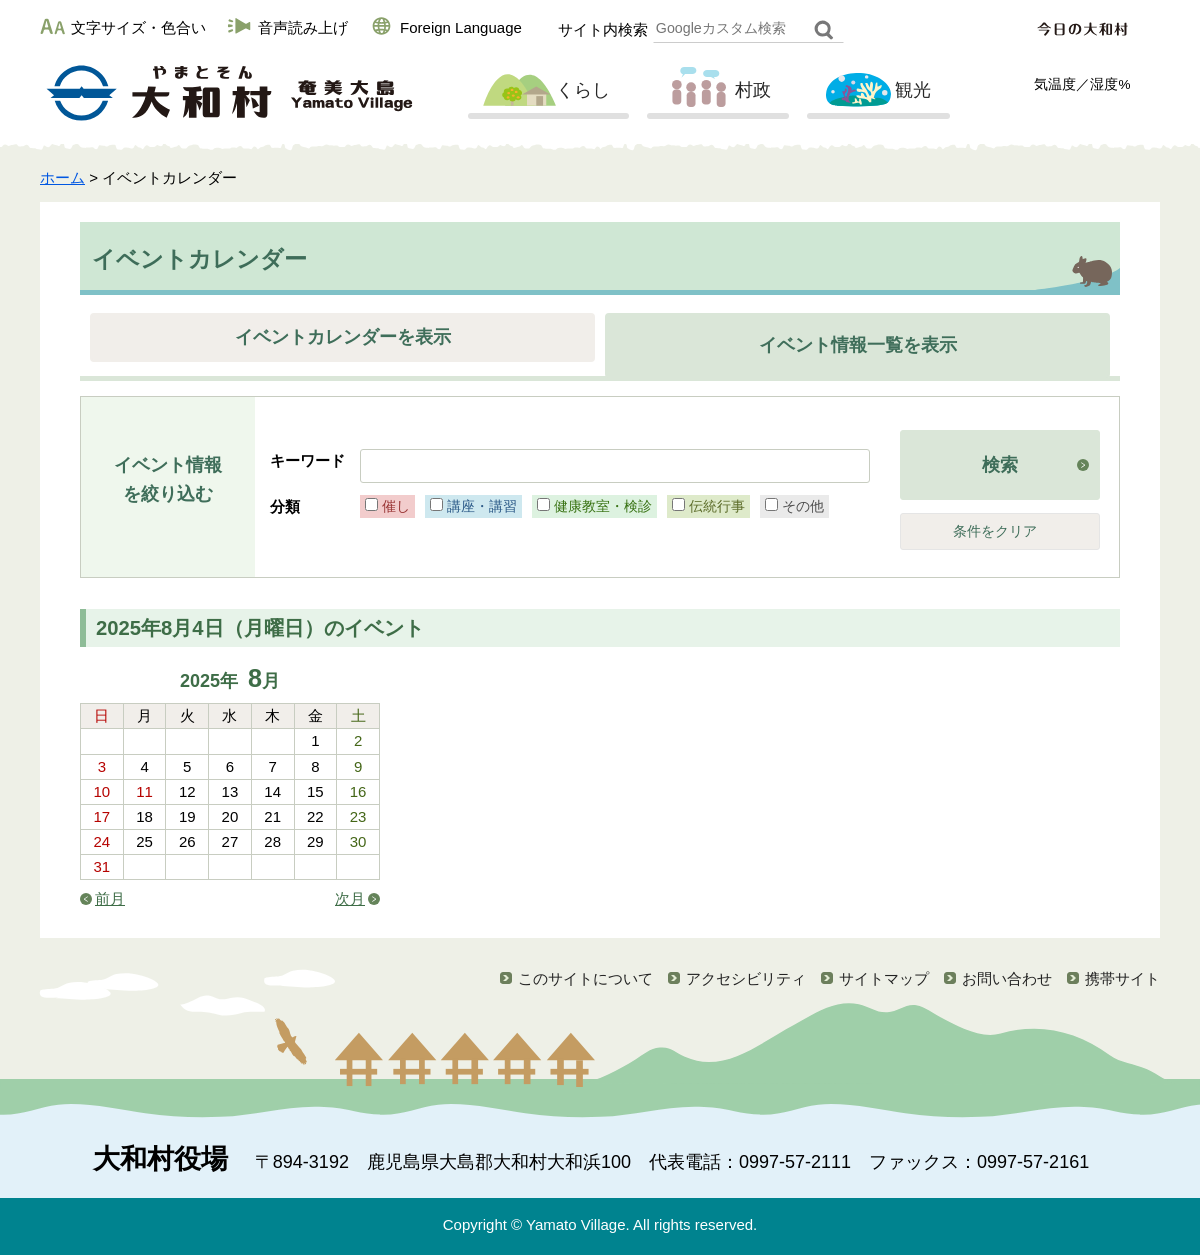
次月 (350, 898)
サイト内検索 (603, 29)
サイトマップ (884, 978)
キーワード (307, 460)
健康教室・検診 (603, 506)
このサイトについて (585, 978)
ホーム (62, 177)
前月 (110, 898)
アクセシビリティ (746, 978)
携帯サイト (1122, 978)
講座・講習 (482, 506)
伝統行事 (717, 506)
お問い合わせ (1007, 978)
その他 (803, 506)
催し (396, 506)
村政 (716, 91)
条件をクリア (995, 531)
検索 (1000, 465)
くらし (546, 91)
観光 (876, 91)
